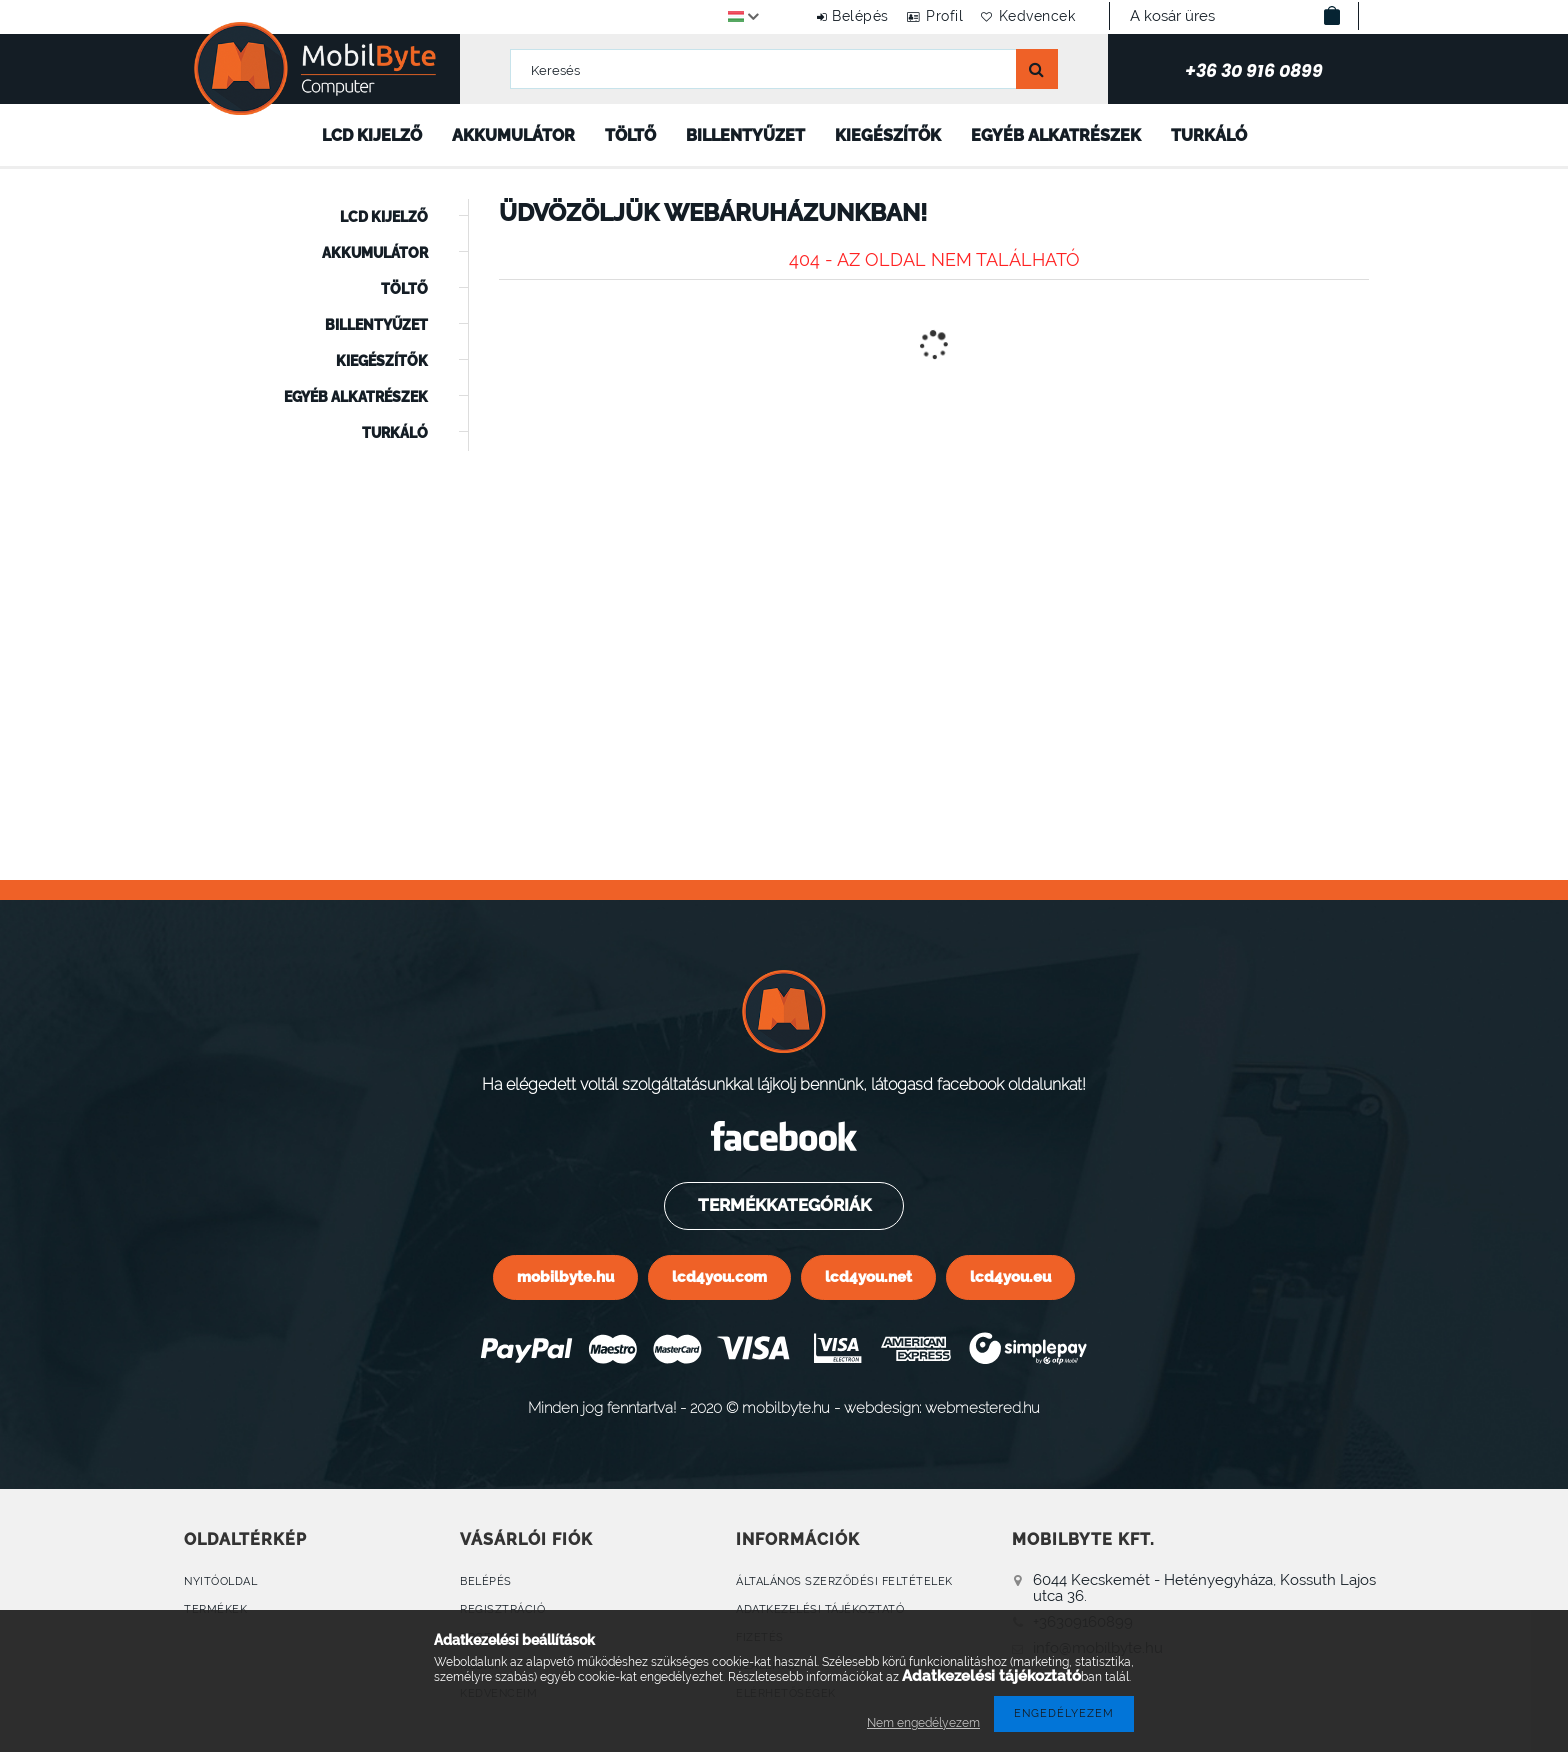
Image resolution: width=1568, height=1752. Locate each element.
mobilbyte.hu (565, 1276)
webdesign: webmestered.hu (942, 1407)
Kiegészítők (888, 135)
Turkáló (1209, 135)
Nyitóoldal (220, 1581)
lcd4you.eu (1010, 1276)
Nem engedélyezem (923, 1723)
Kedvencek (1031, 16)
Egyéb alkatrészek (1056, 135)
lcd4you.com (719, 1276)
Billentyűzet (745, 135)
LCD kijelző (372, 135)
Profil (926, 16)
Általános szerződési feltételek (844, 1581)
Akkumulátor (513, 135)
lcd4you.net (868, 1276)
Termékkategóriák (782, 1205)
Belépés (830, 16)
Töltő (630, 135)
